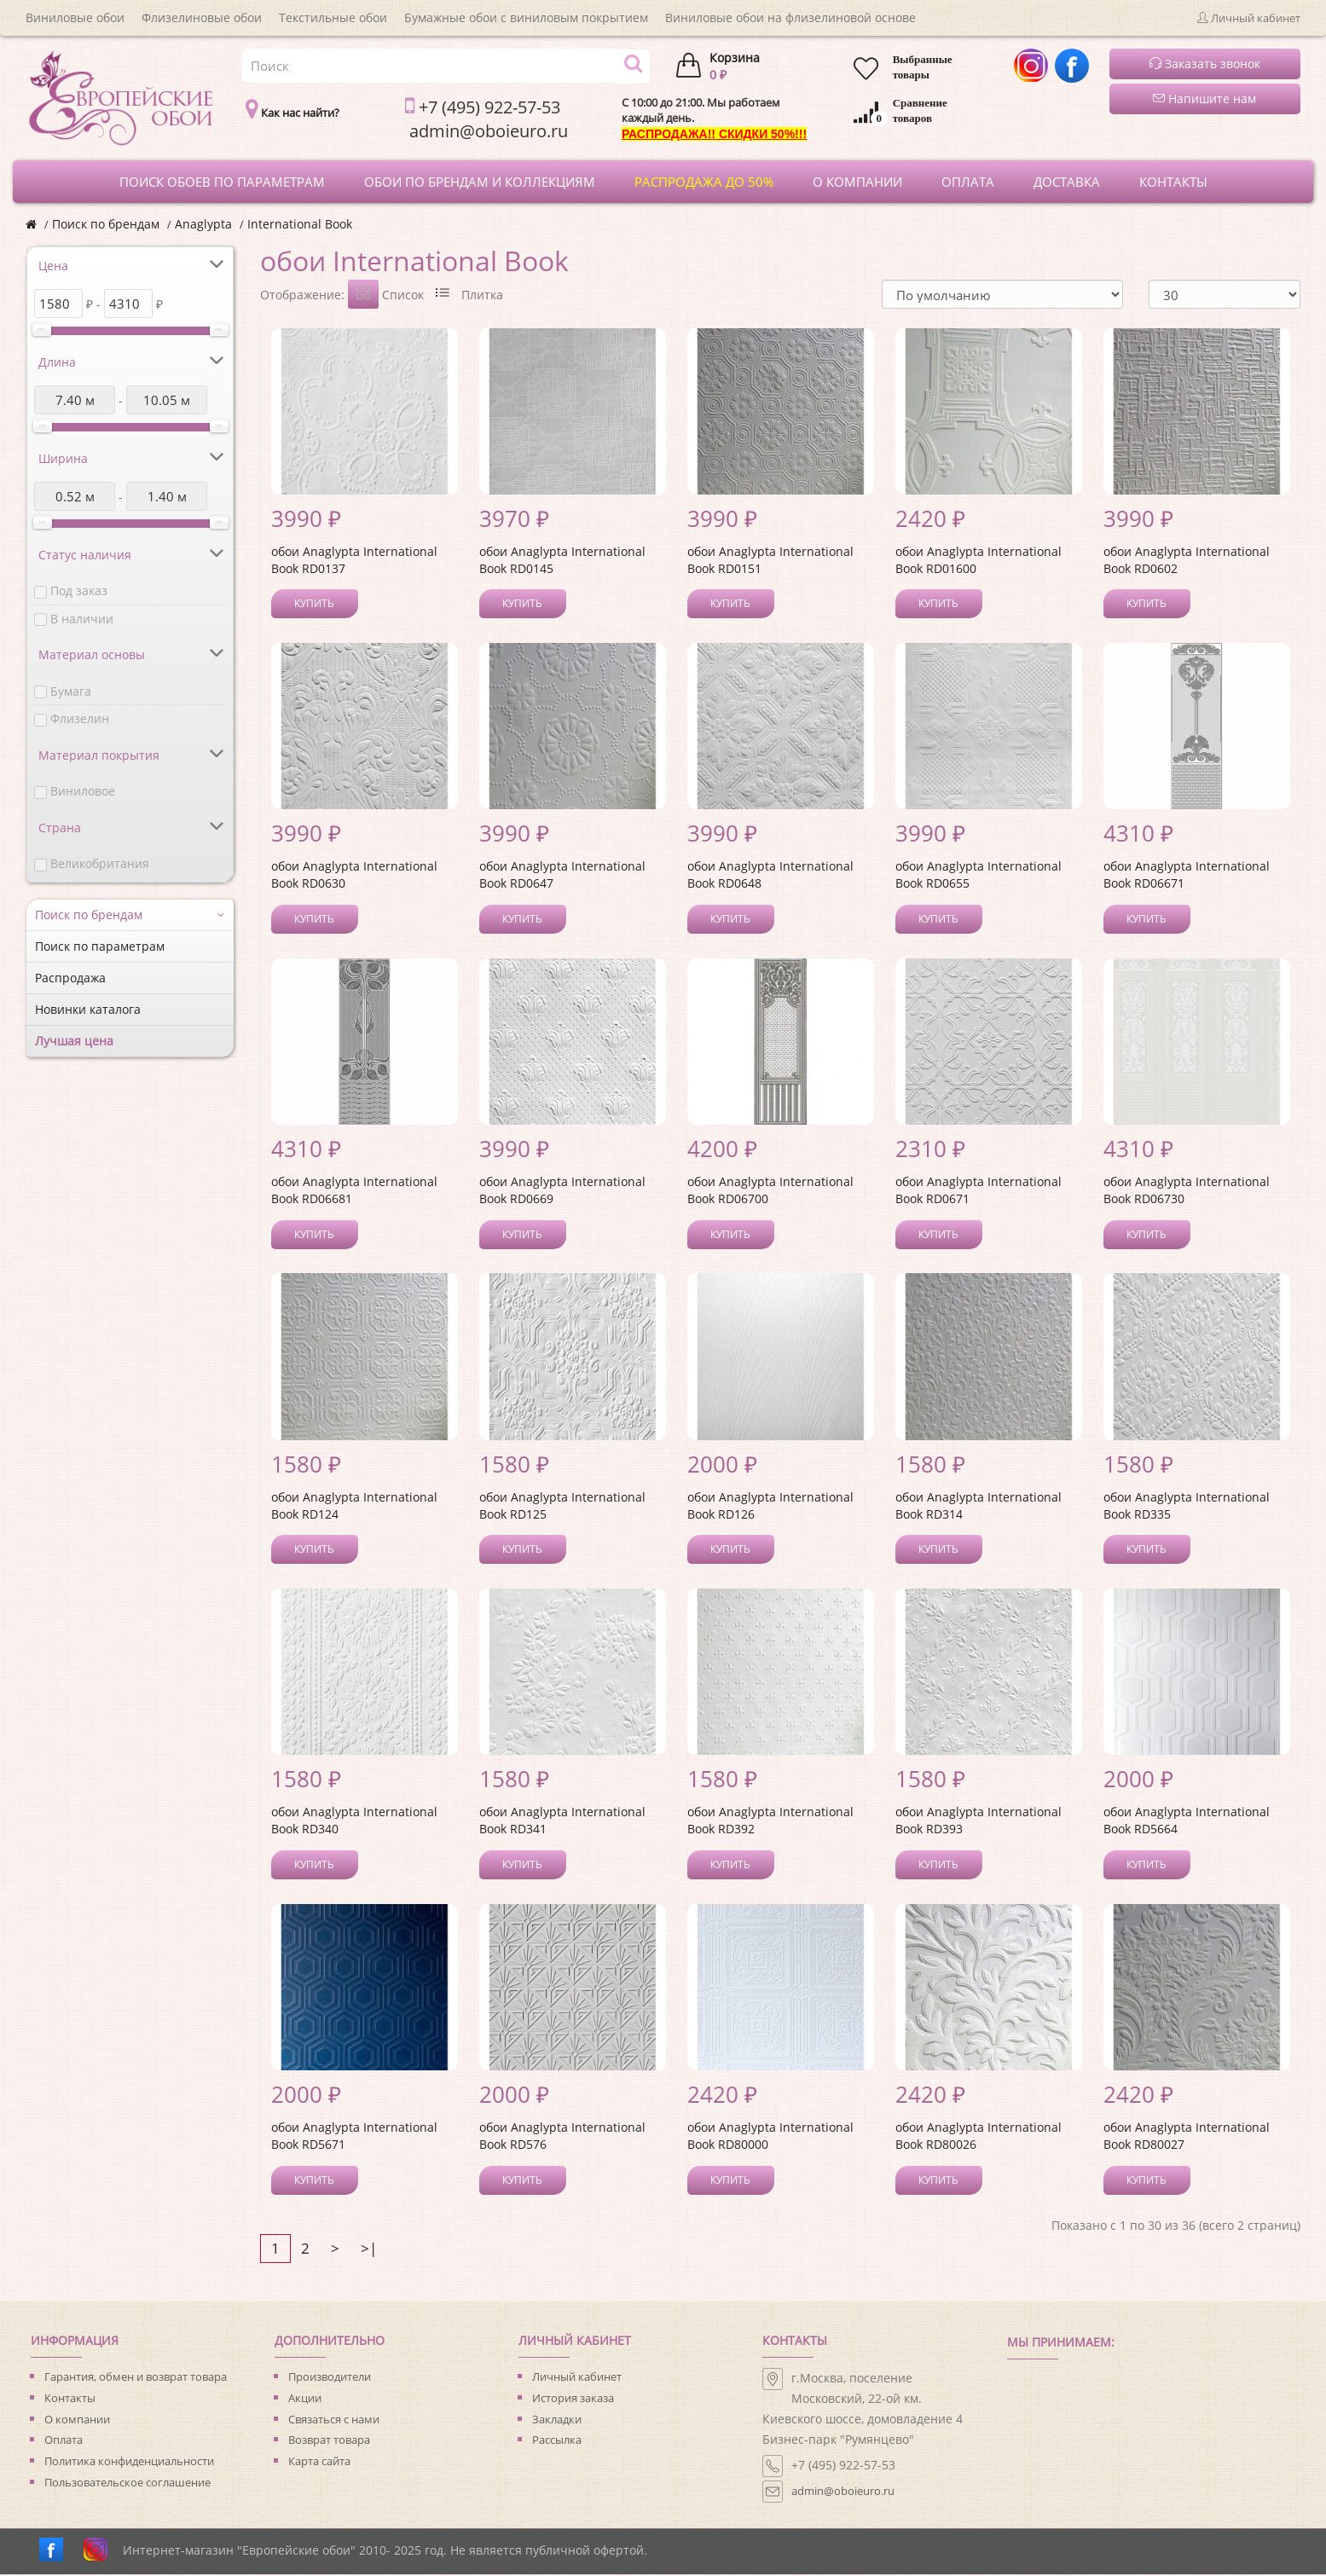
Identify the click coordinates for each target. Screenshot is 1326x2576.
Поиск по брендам (105, 224)
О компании (77, 2420)
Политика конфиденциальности (129, 2462)
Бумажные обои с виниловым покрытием (526, 17)
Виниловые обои (75, 17)
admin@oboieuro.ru (843, 2492)
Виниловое (82, 791)
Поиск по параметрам (100, 946)
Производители (329, 2378)
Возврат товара (329, 2441)
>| (369, 2250)
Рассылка (557, 2441)
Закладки (557, 2420)
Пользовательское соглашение (127, 2484)
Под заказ (78, 590)
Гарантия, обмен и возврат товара (135, 2378)
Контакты (70, 2399)
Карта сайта (319, 2462)
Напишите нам (1204, 98)
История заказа (573, 2399)
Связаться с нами (333, 2420)
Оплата (63, 2441)
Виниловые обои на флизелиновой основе (790, 17)
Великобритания (99, 863)
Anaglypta (203, 224)
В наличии (81, 619)
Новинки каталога (88, 1009)
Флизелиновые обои (202, 17)
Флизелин (79, 718)
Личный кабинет (577, 2378)
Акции (304, 2399)
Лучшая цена (74, 1041)
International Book (299, 224)
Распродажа (70, 978)
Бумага (70, 691)
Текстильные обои (333, 17)
